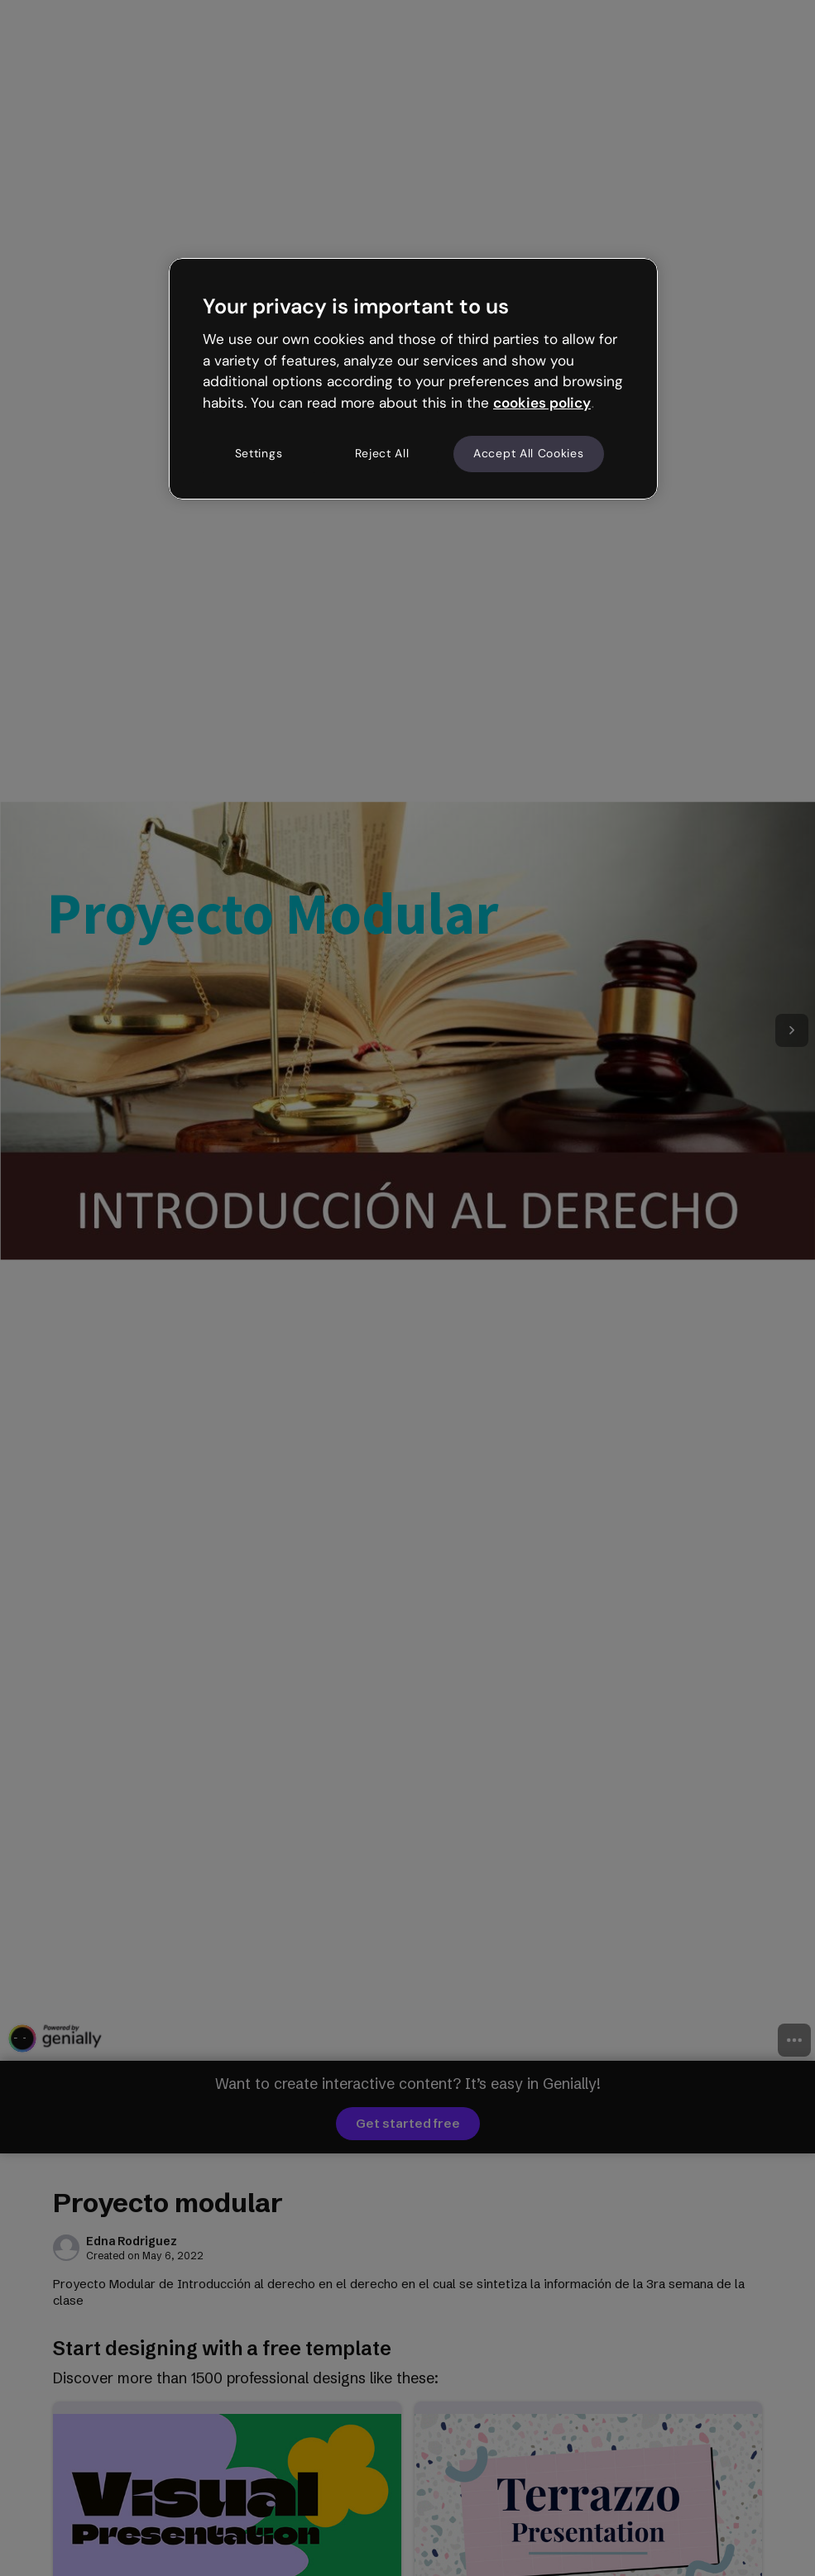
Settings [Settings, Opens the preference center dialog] (259, 453)
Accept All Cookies (528, 453)
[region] (413, 378)
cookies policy (542, 403)
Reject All (382, 453)
